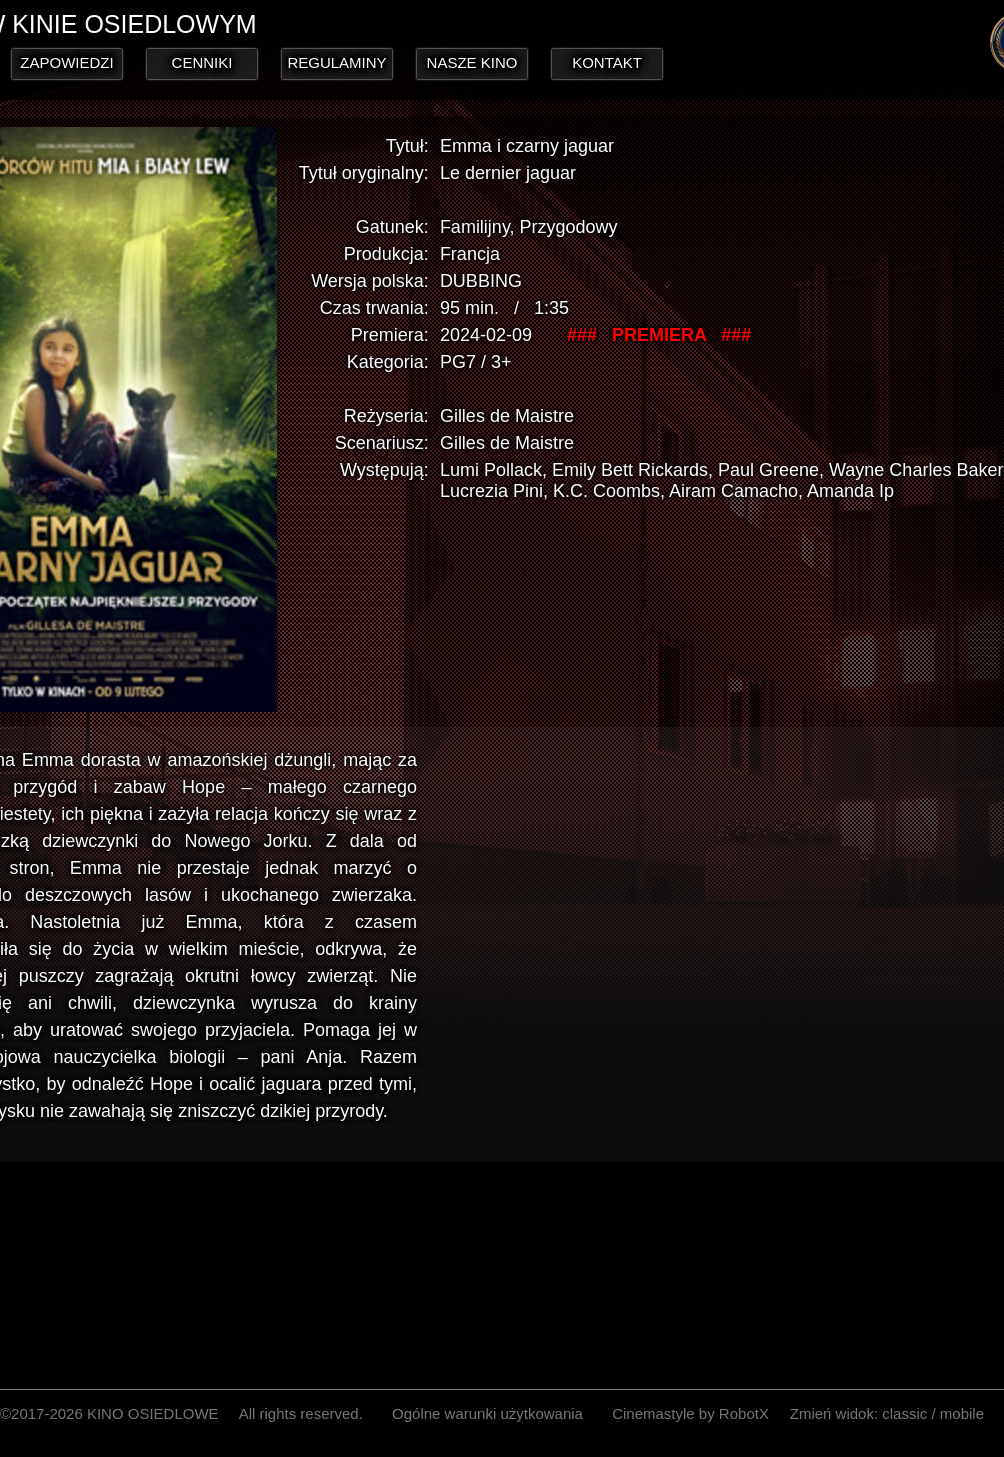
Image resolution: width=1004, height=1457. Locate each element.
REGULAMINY (336, 62)
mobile (962, 1413)
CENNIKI (202, 62)
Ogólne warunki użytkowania (487, 1413)
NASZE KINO (472, 62)
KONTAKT (607, 62)
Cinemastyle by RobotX (690, 1413)
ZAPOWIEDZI (66, 62)
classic (904, 1413)
